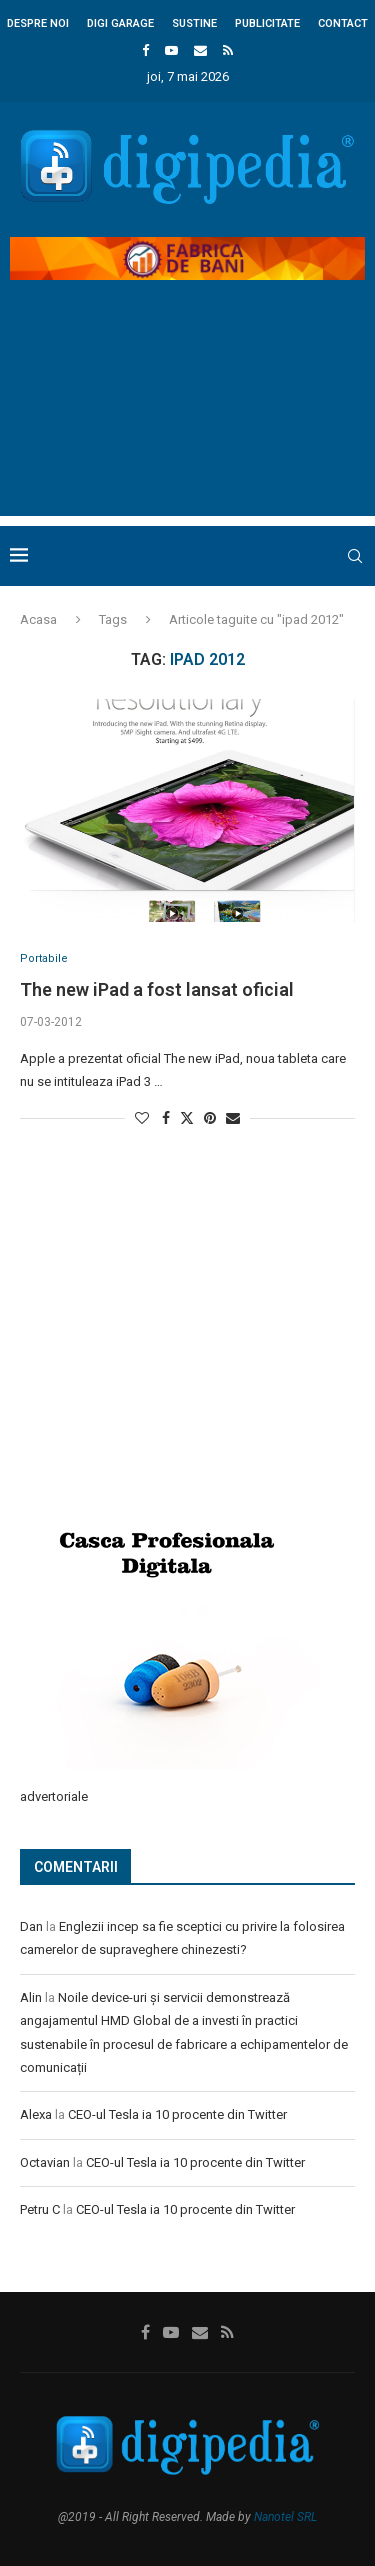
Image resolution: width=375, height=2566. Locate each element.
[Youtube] (171, 50)
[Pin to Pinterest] (210, 1118)
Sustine (194, 23)
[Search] (355, 556)
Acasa (38, 619)
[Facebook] (145, 50)
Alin (31, 1997)
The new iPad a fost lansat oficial (157, 989)
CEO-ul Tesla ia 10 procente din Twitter (177, 2114)
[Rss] (228, 50)
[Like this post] (142, 1118)
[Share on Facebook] (166, 1118)
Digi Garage (120, 23)
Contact (343, 23)
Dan (31, 1926)
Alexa (36, 2114)
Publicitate (267, 23)
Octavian (45, 2162)
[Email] (200, 50)
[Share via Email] (233, 1118)
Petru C (40, 2209)
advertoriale (54, 1796)
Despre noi (38, 23)
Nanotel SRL (285, 2517)
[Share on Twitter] (187, 1117)
